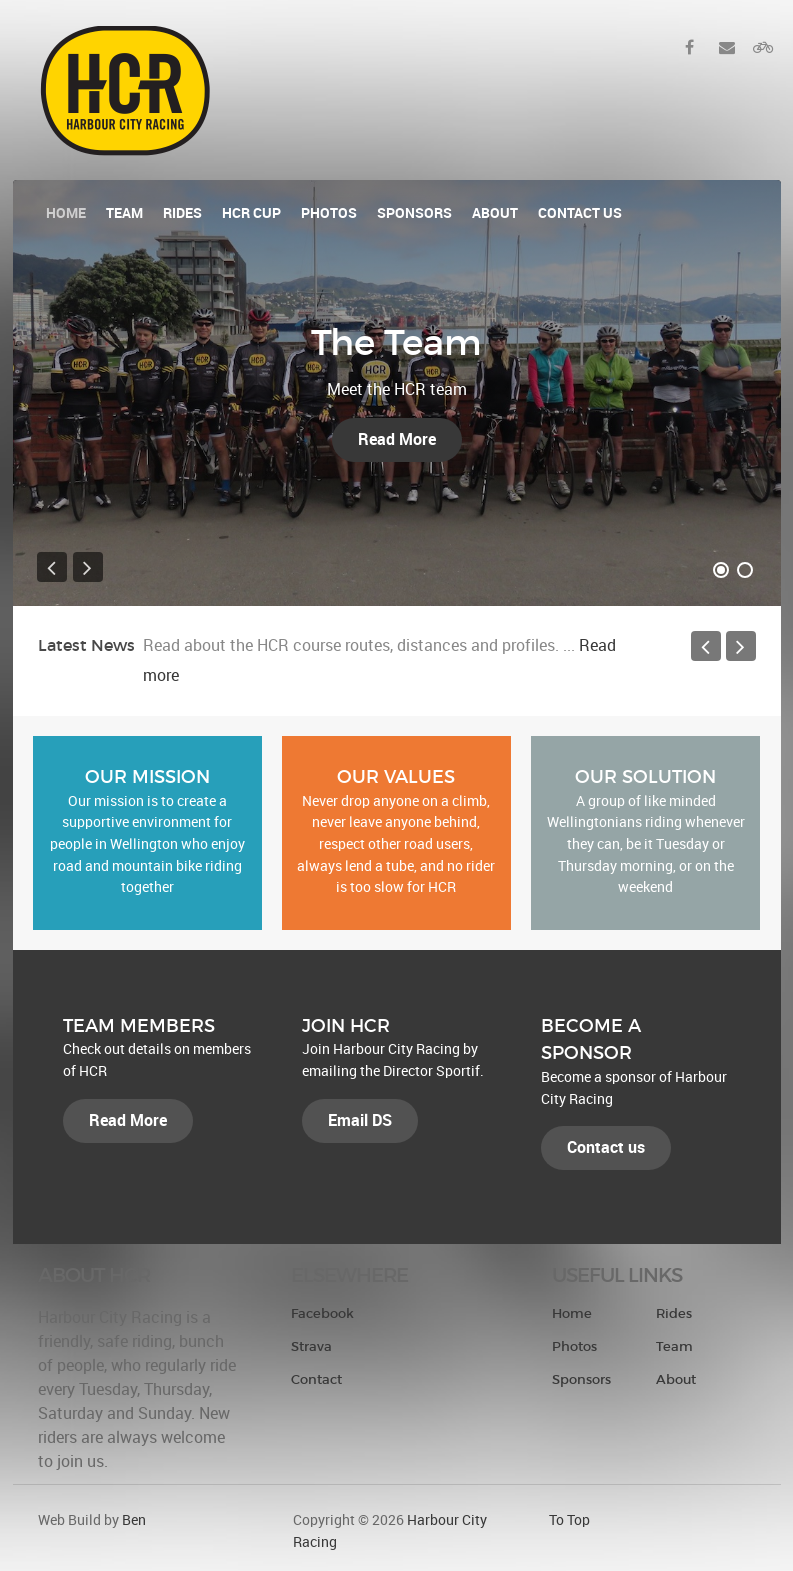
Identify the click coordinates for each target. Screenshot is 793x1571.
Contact (316, 1379)
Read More (397, 439)
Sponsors (581, 1379)
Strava (311, 1346)
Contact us (606, 1147)
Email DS (360, 1120)
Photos (574, 1346)
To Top (569, 1520)
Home (572, 1313)
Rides (674, 1313)
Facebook (322, 1313)
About (676, 1379)
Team (674, 1346)
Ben (134, 1520)
